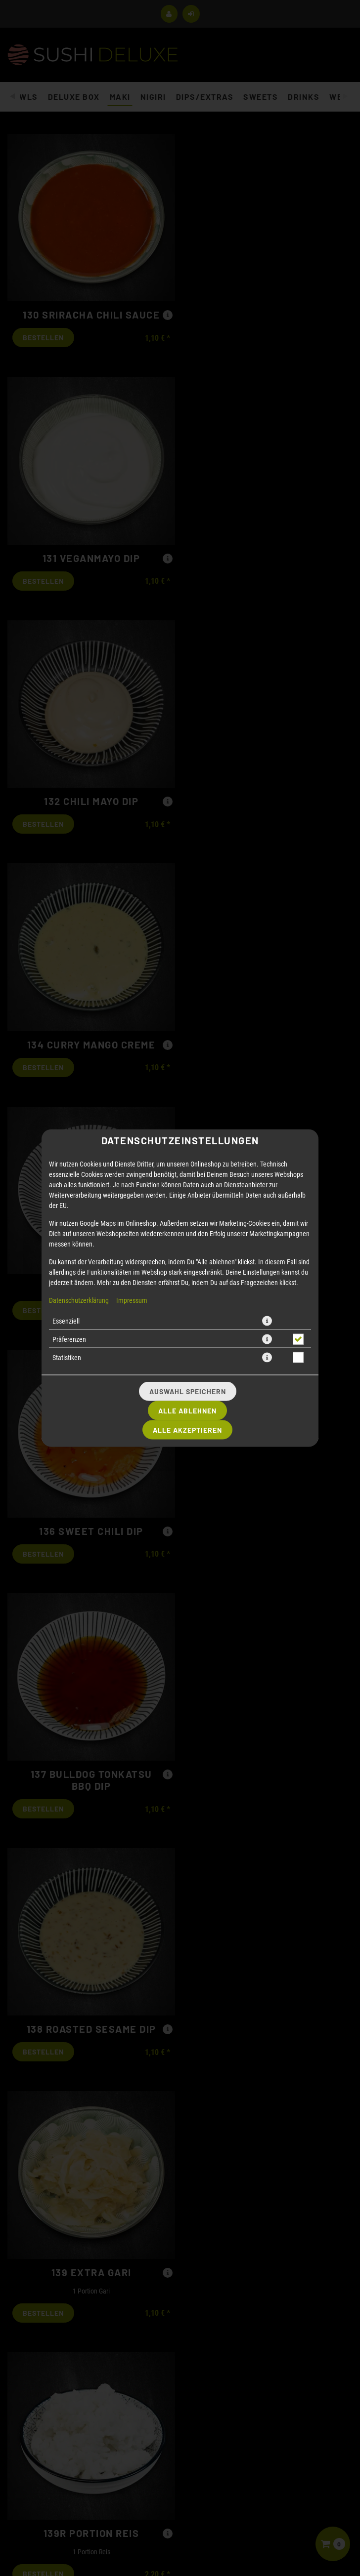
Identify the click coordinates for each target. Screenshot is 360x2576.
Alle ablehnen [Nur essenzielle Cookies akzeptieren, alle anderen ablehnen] (187, 1192)
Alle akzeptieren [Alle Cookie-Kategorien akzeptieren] (187, 1211)
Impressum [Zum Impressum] (131, 1081)
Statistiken (66, 1138)
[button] (267, 1102)
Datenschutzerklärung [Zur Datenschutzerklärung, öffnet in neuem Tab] (79, 1081)
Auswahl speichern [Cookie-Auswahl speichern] (187, 1172)
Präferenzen (69, 1120)
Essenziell (66, 1102)
